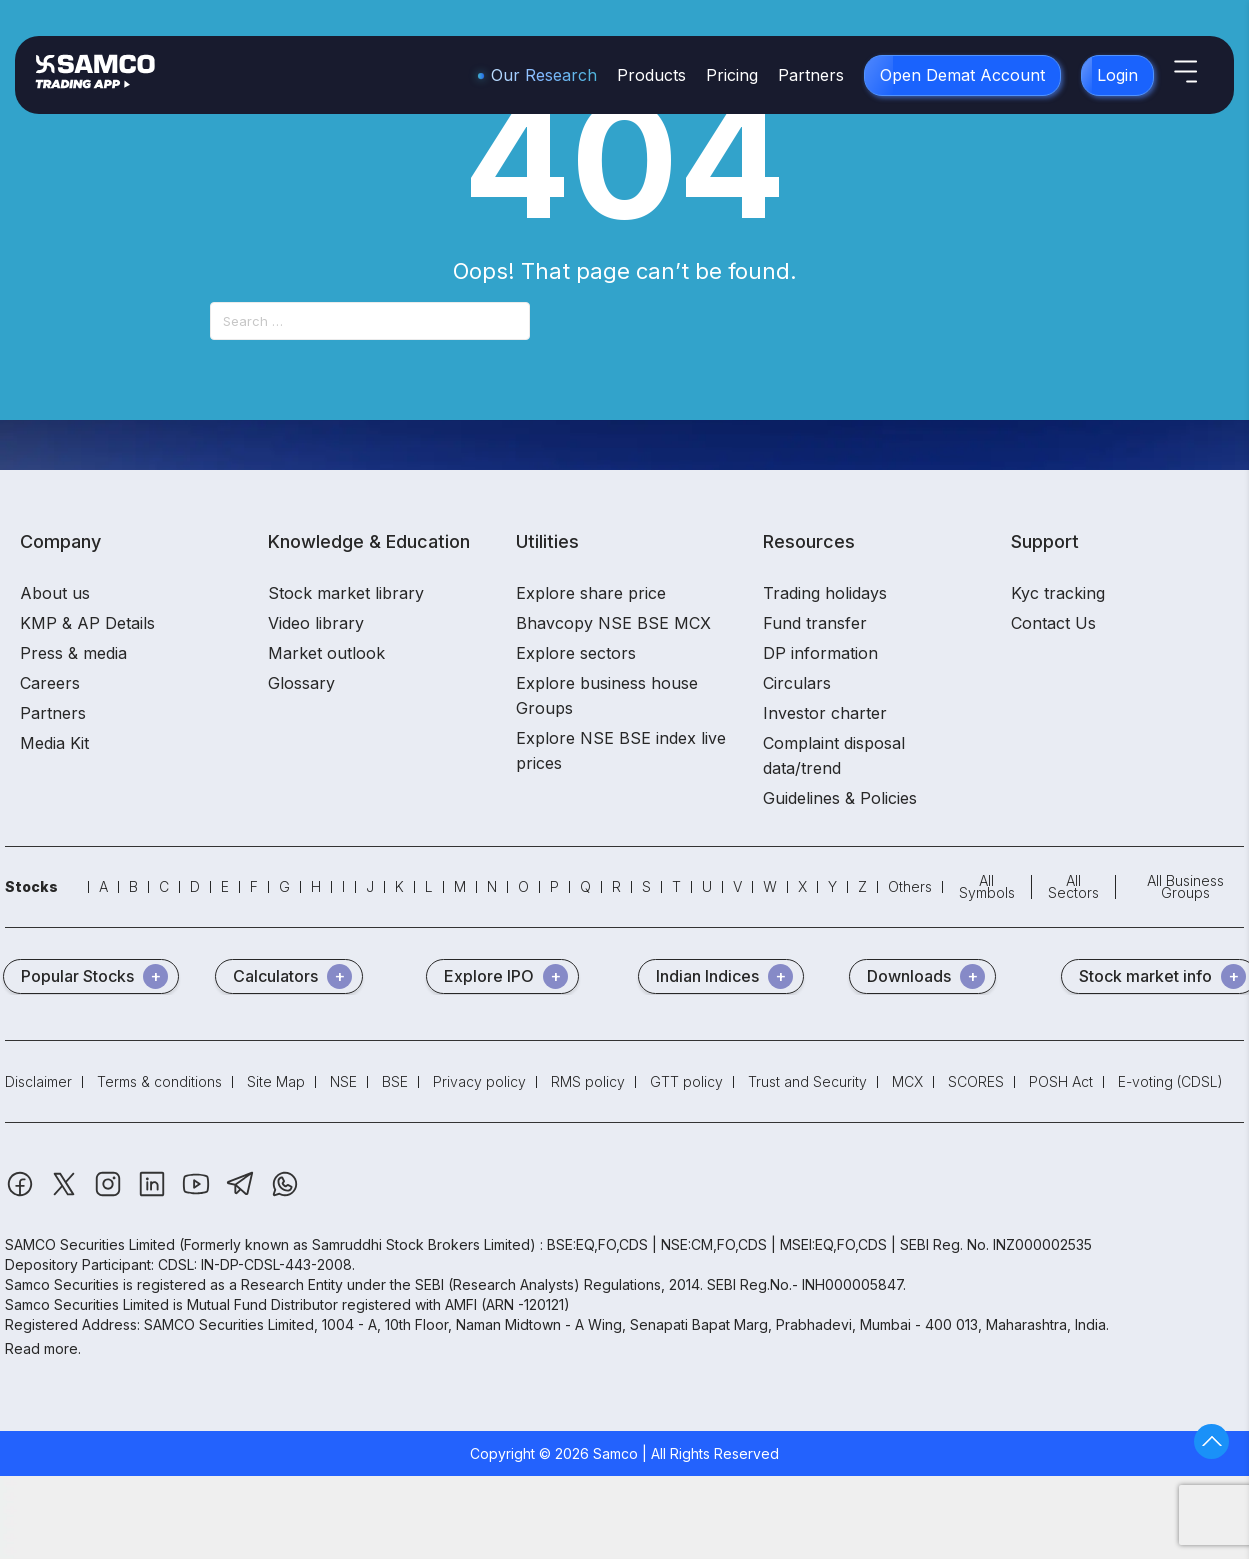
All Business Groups (1185, 886)
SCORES (976, 1081)
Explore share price (591, 593)
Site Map (276, 1081)
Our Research (544, 75)
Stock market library (346, 593)
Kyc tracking (1058, 593)
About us (55, 593)
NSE (343, 1081)
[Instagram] (110, 1193)
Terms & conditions (159, 1081)
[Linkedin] (154, 1193)
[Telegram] (242, 1193)
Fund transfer (815, 623)
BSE (395, 1081)
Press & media (73, 653)
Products (651, 75)
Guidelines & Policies (840, 798)
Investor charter (825, 713)
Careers (50, 683)
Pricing (732, 75)
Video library (316, 623)
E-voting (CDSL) (1170, 1081)
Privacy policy (479, 1081)
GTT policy (686, 1081)
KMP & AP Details (87, 623)
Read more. (43, 1348)
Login (1117, 75)
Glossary (301, 683)
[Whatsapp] (285, 1193)
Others (910, 886)
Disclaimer (38, 1081)
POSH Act (1061, 1081)
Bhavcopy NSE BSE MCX (613, 623)
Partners (811, 75)
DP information (820, 653)
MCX (907, 1081)
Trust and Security (807, 1081)
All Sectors (1073, 886)
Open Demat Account (962, 75)
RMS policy (588, 1081)
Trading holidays (825, 593)
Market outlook (326, 653)
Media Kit (54, 743)
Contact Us (1053, 623)
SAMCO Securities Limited (90, 1244)
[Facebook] (22, 1193)
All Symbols (987, 886)
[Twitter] (66, 1193)
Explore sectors (576, 653)
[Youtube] (198, 1193)
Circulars (797, 683)
